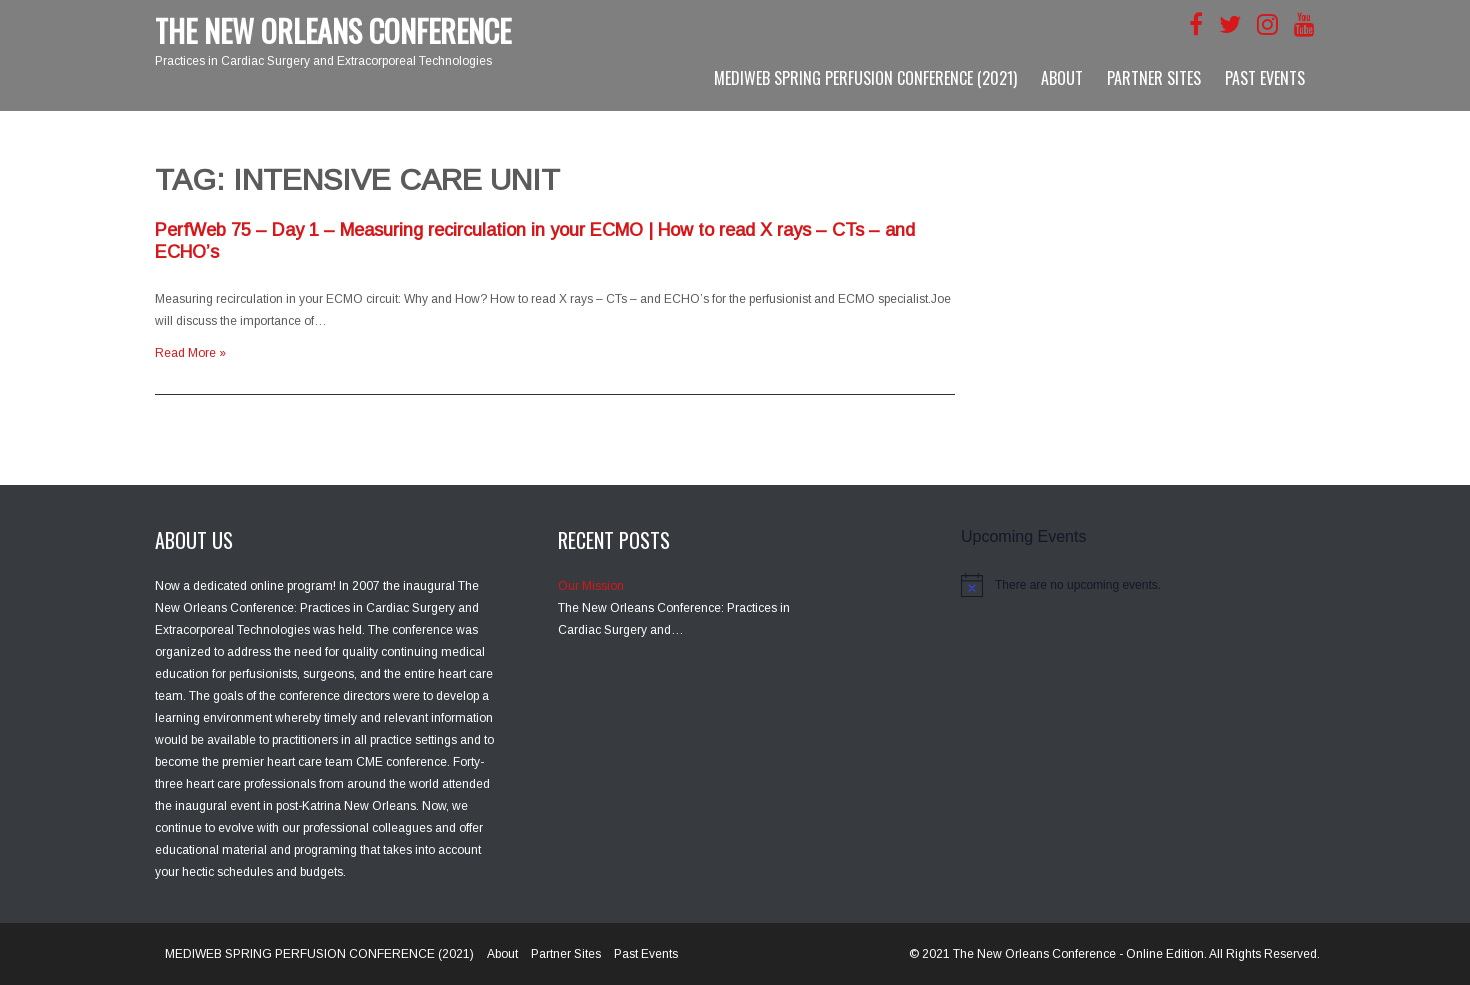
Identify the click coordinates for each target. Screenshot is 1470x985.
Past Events (1265, 78)
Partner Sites (1154, 78)
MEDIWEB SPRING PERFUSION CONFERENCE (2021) (865, 78)
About (1062, 78)
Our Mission (591, 586)
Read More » (190, 353)
